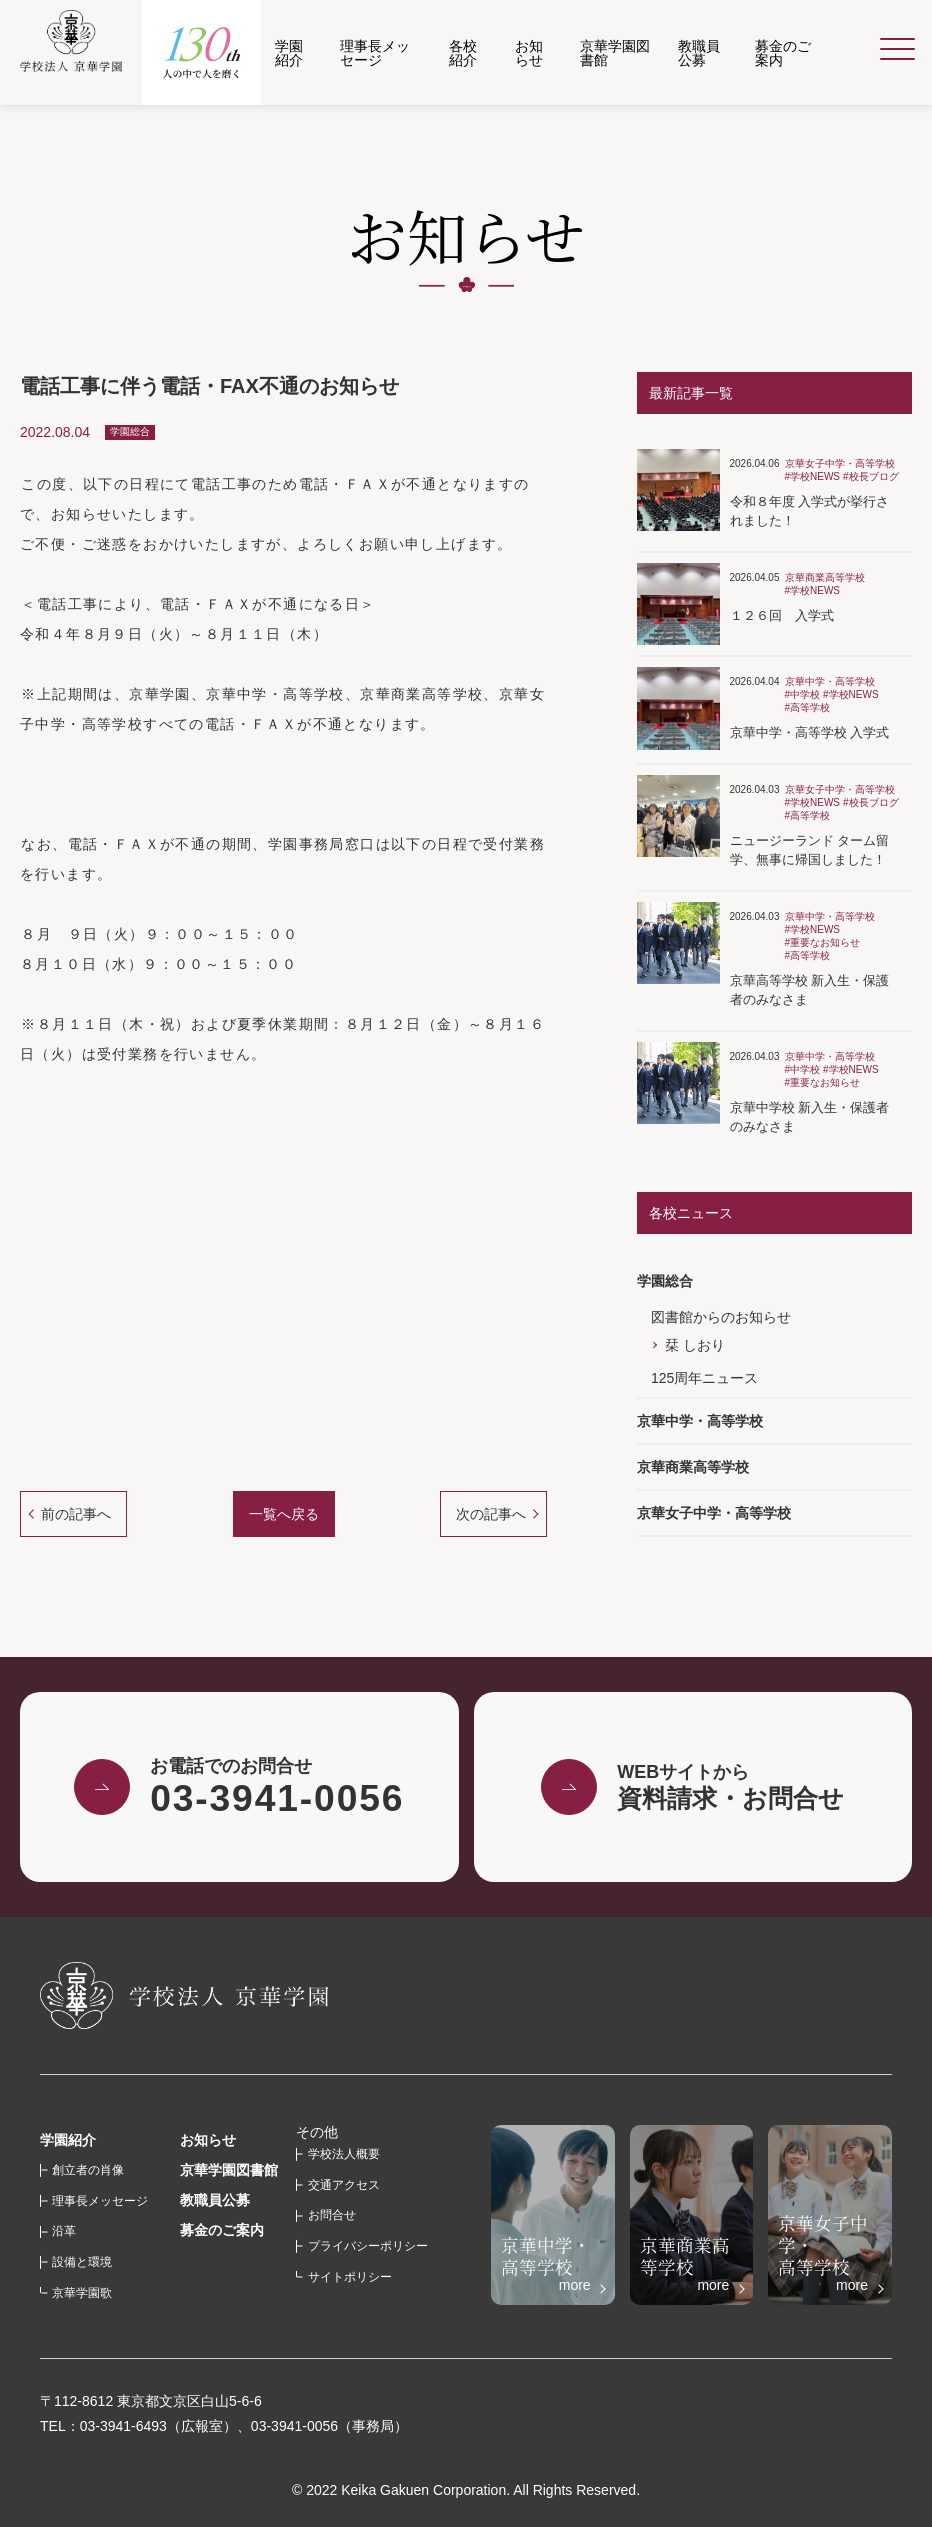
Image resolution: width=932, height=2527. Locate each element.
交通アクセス (344, 2185)
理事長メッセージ (100, 2201)
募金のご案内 (222, 2230)
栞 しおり (695, 1345)
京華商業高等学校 (693, 1467)
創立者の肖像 (88, 2170)
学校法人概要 (344, 2154)
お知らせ (208, 2140)
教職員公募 (215, 2200)
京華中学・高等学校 (700, 1421)
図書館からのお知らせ (721, 1317)
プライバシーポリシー (368, 2246)
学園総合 (665, 1281)
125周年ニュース (704, 1378)
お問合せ (332, 2215)
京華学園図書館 (229, 2170)
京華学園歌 (82, 2293)
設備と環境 (82, 2262)
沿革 (64, 2231)
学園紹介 (68, 2140)
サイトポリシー (350, 2277)
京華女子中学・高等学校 (714, 1513)
